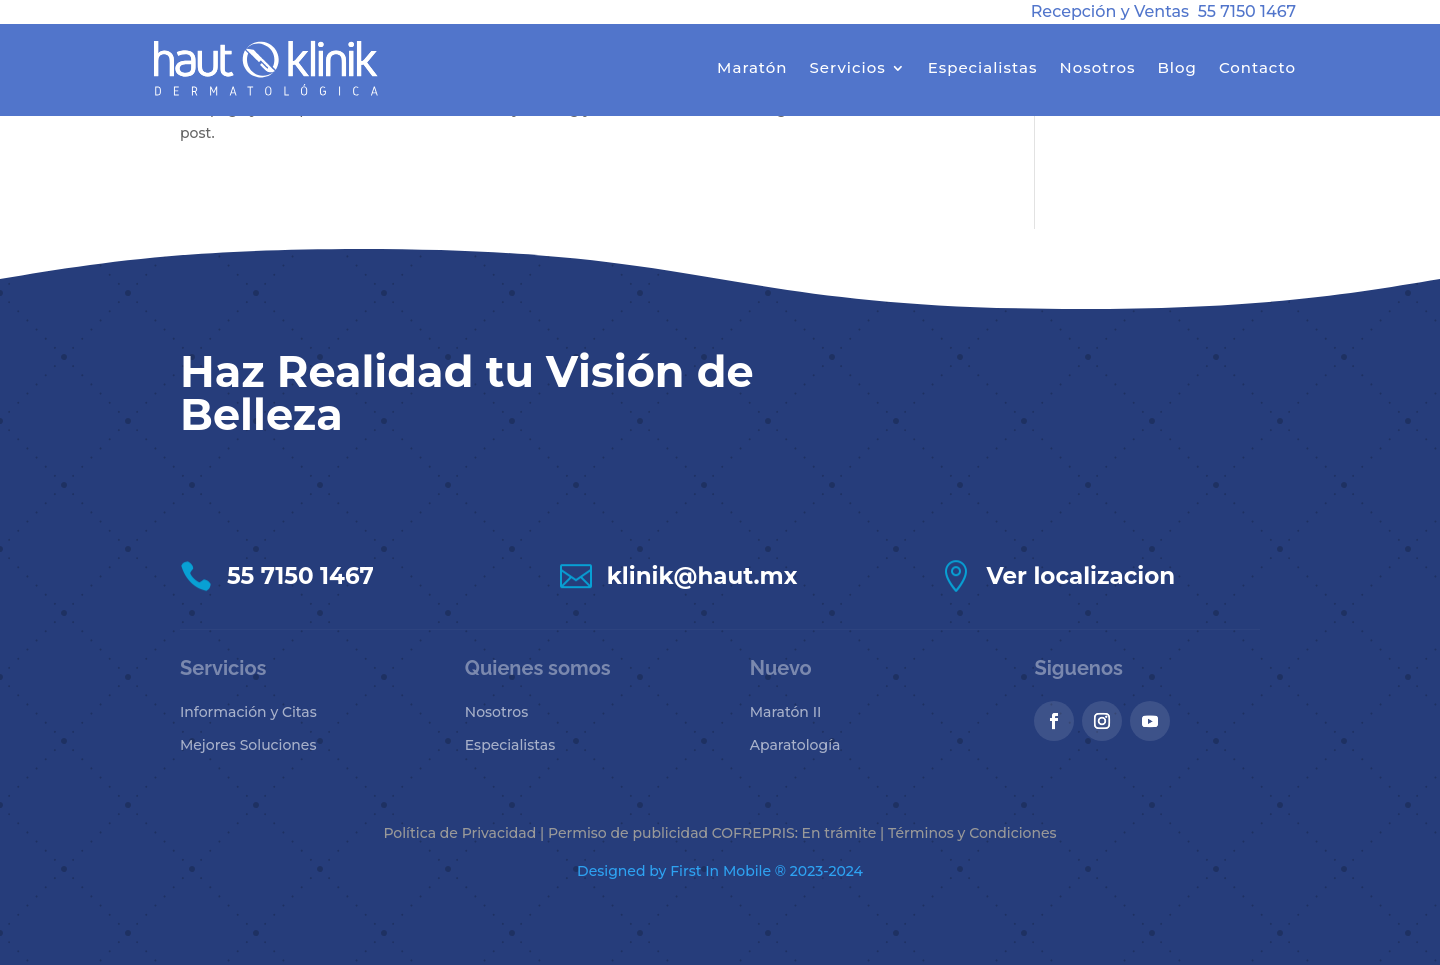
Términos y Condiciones (972, 833)
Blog (1176, 67)
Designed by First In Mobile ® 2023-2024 (720, 871)
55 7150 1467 (1247, 11)
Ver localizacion (1081, 576)
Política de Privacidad (459, 833)
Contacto (1257, 67)
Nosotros (1097, 67)
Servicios (848, 67)
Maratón (752, 67)
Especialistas (983, 67)
